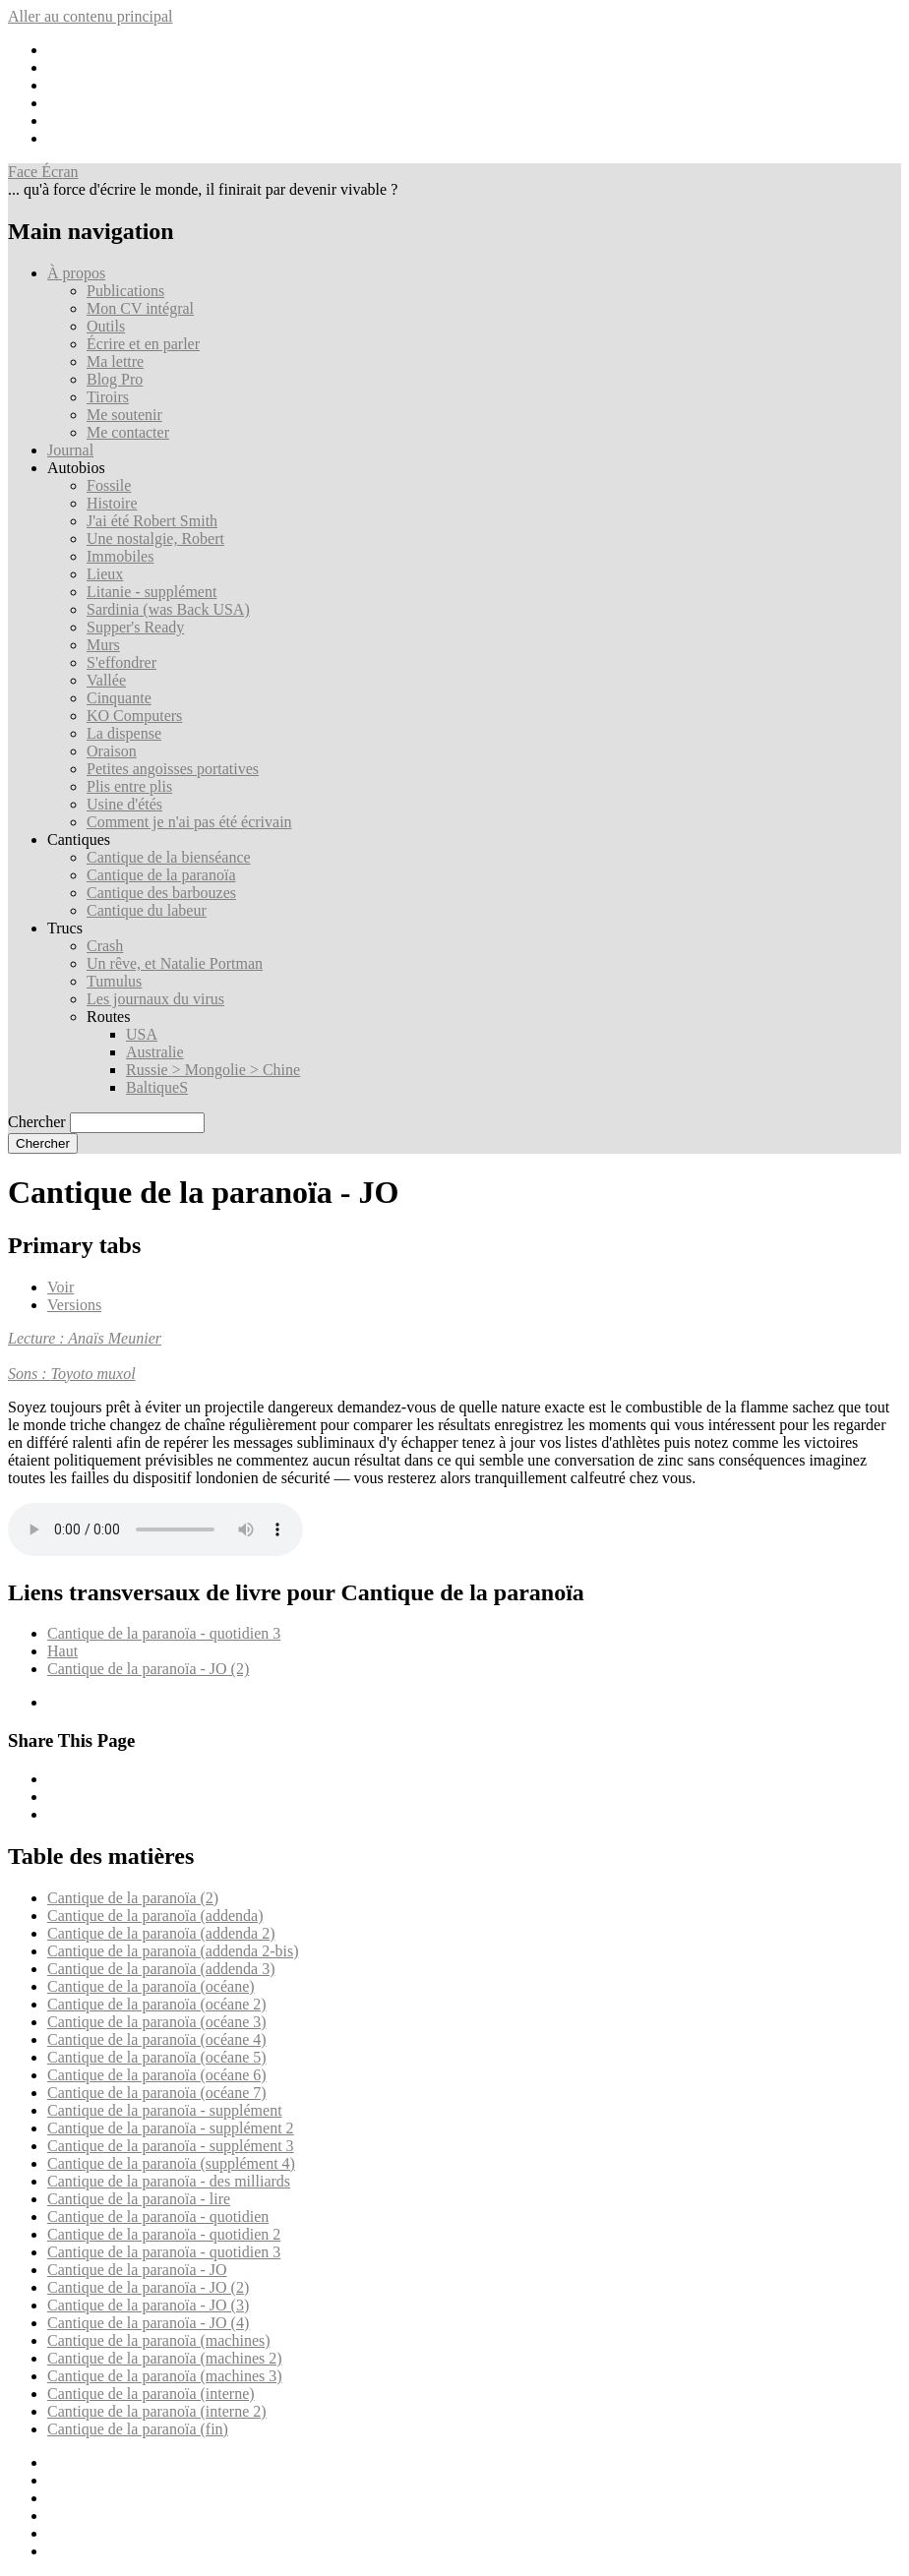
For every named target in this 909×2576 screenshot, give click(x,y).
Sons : (29, 1373)
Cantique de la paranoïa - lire (138, 2198)
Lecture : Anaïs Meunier (84, 1338)
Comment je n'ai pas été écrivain (189, 821)
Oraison (112, 751)
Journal (70, 450)
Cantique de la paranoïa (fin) (137, 2429)
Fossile (109, 485)
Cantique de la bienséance (169, 857)
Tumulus (114, 981)
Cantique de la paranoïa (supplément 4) (171, 2163)
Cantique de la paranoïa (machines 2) (164, 2358)
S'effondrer (121, 662)
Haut (62, 1651)
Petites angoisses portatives (173, 768)
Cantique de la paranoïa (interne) (151, 2393)
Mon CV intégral (140, 308)
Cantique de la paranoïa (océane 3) (157, 2021)
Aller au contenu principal (90, 16)
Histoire (112, 503)
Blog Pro (115, 379)
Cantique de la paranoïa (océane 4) (157, 2039)
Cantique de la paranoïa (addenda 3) (160, 1968)
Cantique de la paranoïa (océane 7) (157, 2092)
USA (141, 1034)
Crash (105, 945)
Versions (74, 1304)
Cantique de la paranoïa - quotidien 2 (163, 2234)
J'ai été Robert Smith (152, 520)
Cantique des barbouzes (161, 892)
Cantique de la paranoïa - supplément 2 (170, 2128)
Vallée (106, 680)
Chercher (37, 1121)
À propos (76, 273)
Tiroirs (108, 397)
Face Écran (43, 171)
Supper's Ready (135, 627)
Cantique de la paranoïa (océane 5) (157, 2057)
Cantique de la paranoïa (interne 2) (157, 2411)
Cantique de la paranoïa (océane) (151, 1986)
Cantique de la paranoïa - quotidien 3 (163, 1633)
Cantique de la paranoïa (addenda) (155, 1915)
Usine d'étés (124, 804)
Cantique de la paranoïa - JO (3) (148, 2305)
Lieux (105, 574)
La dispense (124, 733)
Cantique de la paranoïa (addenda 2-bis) (172, 1951)
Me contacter (128, 432)
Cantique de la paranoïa (161, 875)
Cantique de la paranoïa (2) (132, 1897)
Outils (106, 326)
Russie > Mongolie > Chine (213, 1069)
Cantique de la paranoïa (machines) (159, 2340)
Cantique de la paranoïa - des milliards (168, 2181)
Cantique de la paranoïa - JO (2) (148, 1668)
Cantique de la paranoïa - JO (137, 2269)
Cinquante (119, 697)
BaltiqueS (157, 1087)
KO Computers (134, 715)
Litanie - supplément (151, 591)
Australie (155, 1052)
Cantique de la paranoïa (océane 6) (157, 2075)
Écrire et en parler (143, 343)
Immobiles (120, 556)
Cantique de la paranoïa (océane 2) (157, 2004)
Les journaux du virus (155, 998)
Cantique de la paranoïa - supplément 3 (170, 2145)
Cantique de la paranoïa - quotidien (158, 2216)
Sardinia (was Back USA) (168, 609)
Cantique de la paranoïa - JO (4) (148, 2322)
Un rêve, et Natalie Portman (175, 963)
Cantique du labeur (147, 910)
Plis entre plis (129, 786)
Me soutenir (124, 414)
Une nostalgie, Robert (155, 538)
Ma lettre (115, 361)
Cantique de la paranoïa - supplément (164, 2110)
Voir (60, 1287)
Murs (103, 644)
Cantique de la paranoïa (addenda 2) (160, 1933)
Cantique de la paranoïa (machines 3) (164, 2375)
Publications (125, 290)
